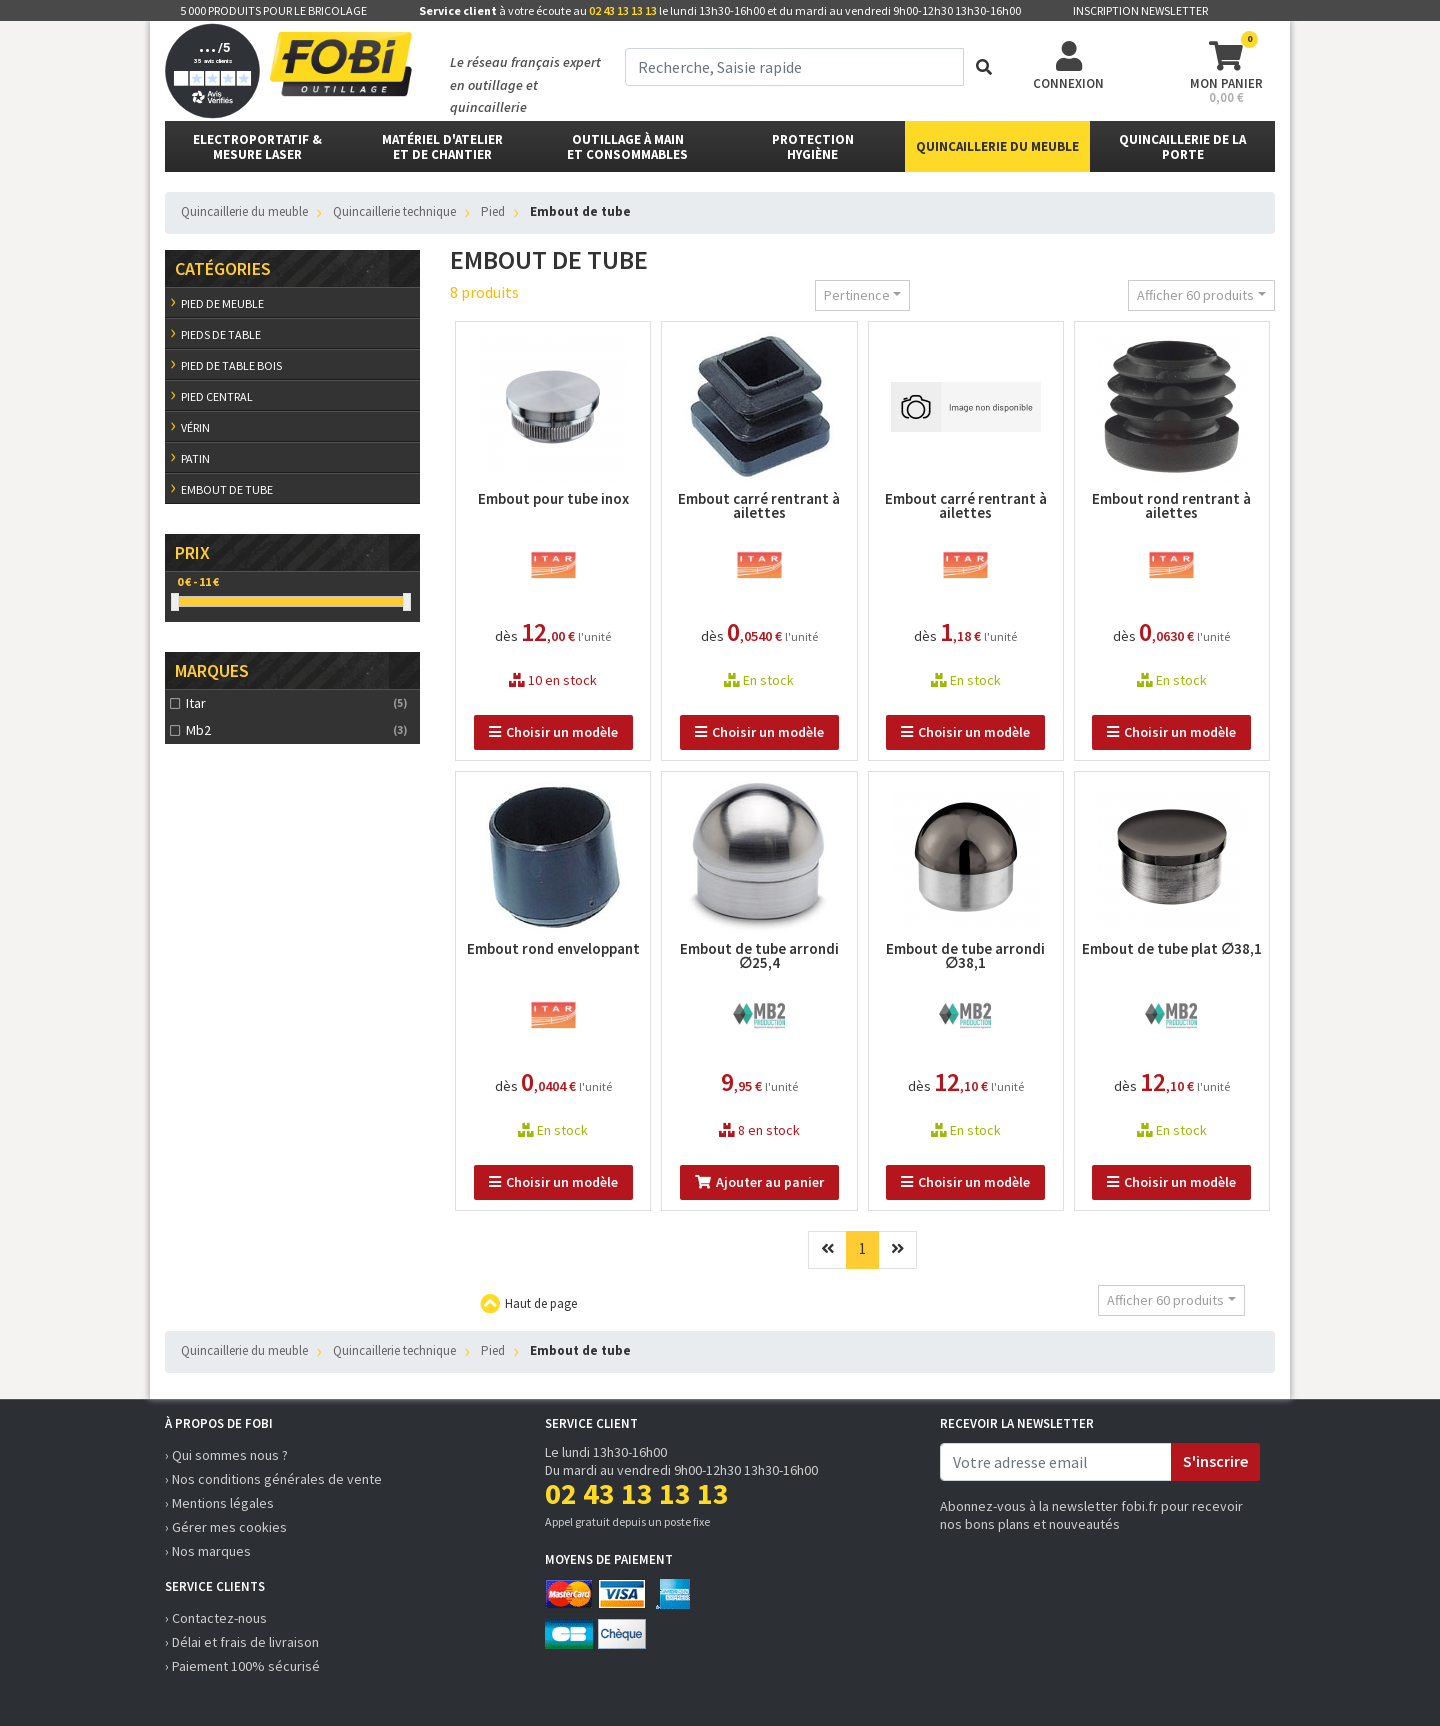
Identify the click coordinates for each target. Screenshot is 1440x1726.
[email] (1056, 1462)
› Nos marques (208, 1551)
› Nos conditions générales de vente (273, 1479)
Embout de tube (227, 489)
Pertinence (857, 295)
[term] (794, 67)
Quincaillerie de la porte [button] (1182, 147)
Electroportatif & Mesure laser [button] (257, 147)
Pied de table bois (231, 365)
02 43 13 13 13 (623, 10)
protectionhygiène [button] (813, 147)
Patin (195, 458)
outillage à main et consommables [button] (627, 147)
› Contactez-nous (216, 1618)
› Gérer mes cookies (226, 1527)
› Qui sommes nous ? (226, 1455)
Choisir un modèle (553, 732)
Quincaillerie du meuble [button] (997, 146)
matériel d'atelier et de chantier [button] (442, 147)
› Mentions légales (219, 1503)
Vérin (195, 427)
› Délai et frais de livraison (242, 1642)
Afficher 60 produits (1195, 295)
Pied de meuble (222, 303)
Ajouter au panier (759, 1182)
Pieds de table (221, 334)
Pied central (217, 396)
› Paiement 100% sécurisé (242, 1666)
